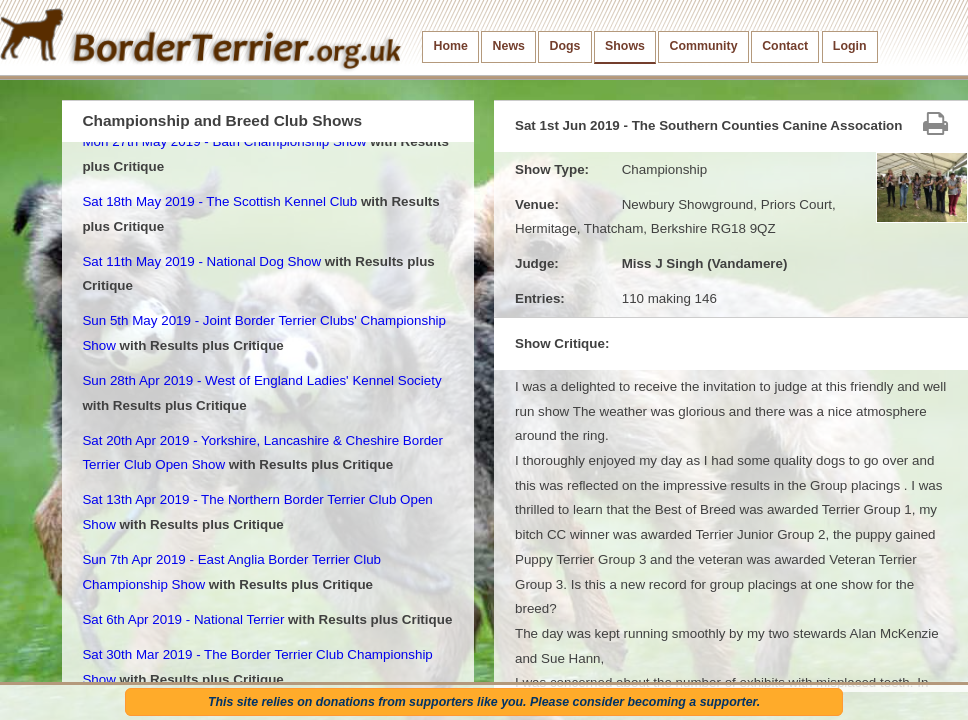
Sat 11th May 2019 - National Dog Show (201, 261)
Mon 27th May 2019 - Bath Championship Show (224, 141)
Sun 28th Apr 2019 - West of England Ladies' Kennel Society (261, 380)
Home (451, 46)
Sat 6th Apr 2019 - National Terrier (183, 619)
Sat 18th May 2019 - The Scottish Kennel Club (219, 201)
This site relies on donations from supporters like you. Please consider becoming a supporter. (484, 702)
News (509, 46)
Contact (785, 46)
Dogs (565, 46)
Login (850, 46)
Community (704, 46)
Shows (625, 46)
